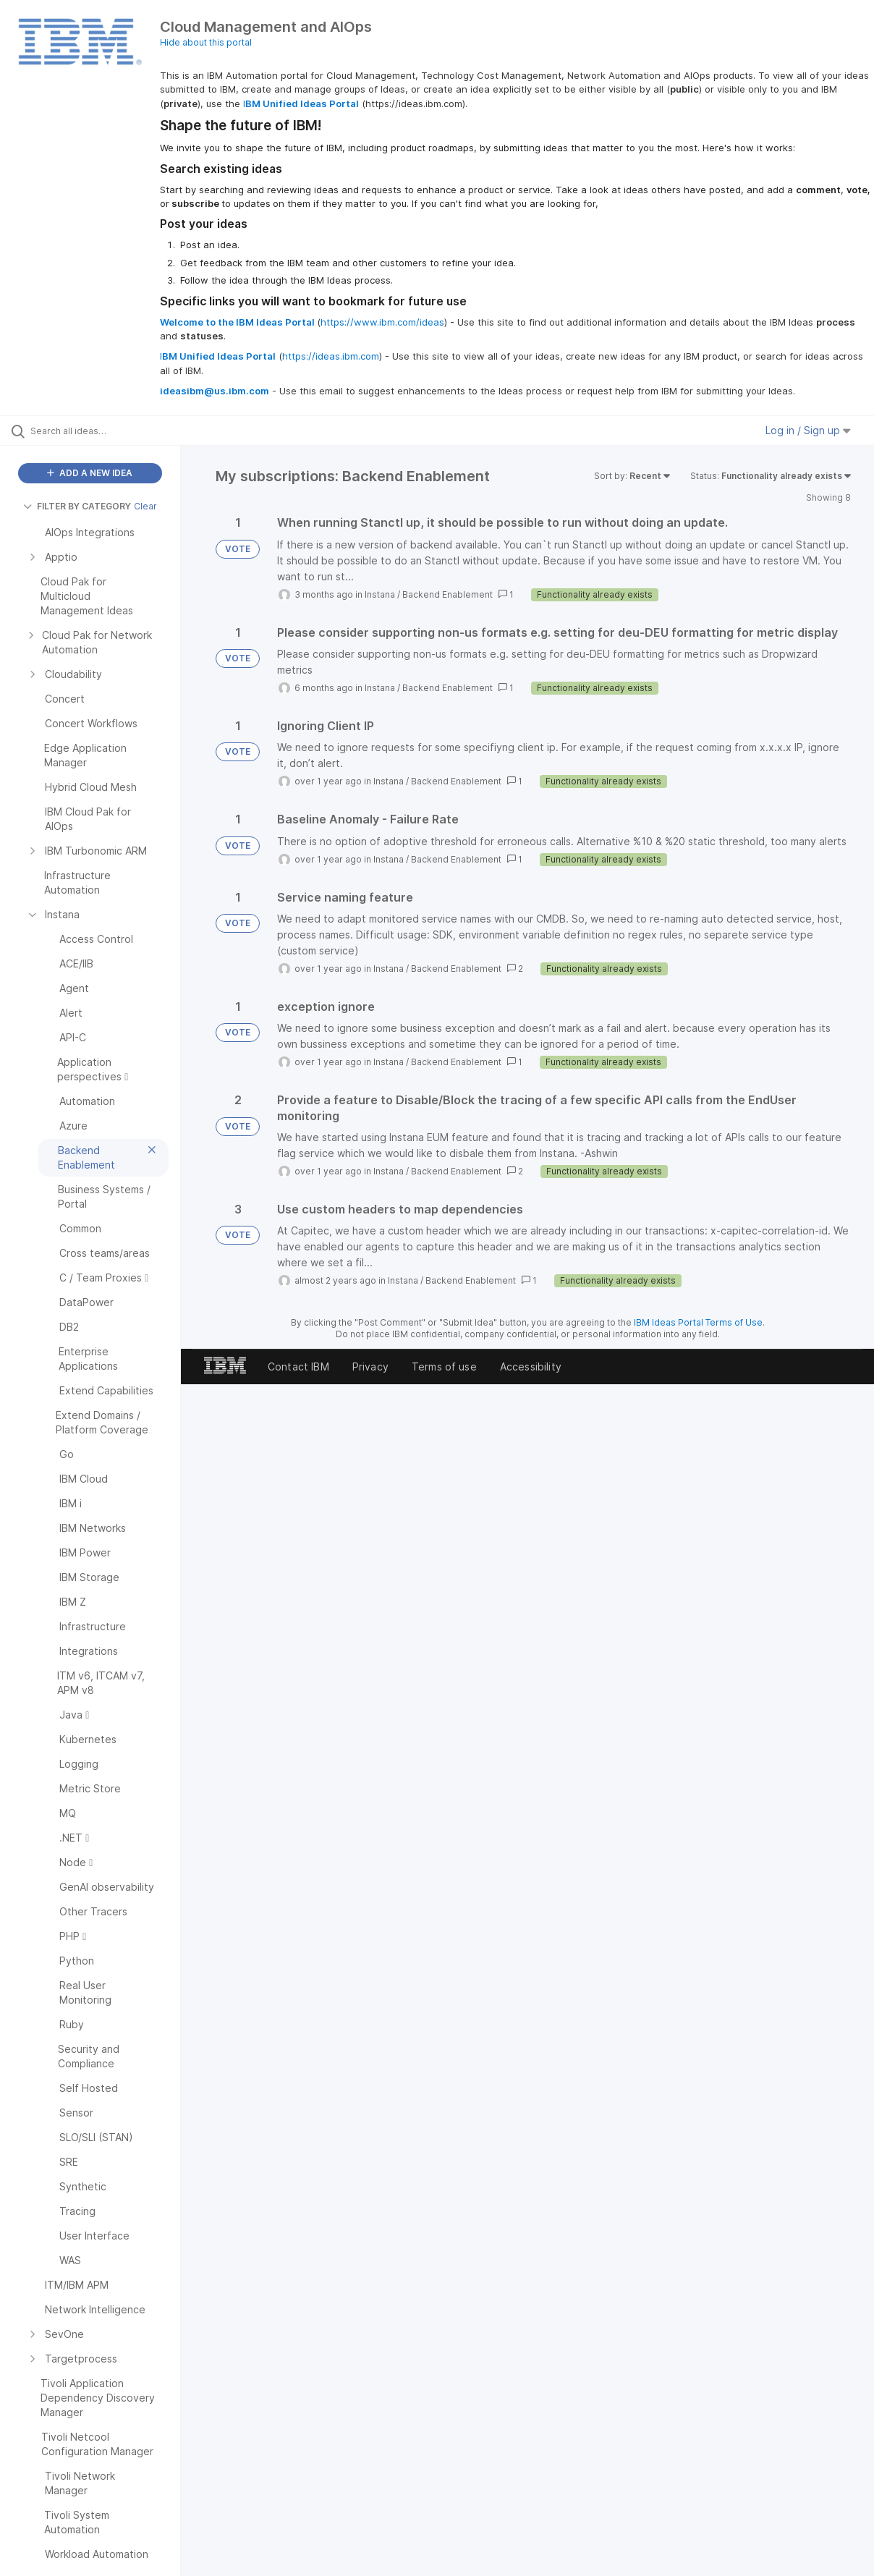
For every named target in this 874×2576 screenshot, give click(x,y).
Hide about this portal (206, 42)
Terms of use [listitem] (444, 1366)
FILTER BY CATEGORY (77, 506)
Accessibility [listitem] (530, 1366)
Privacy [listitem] (370, 1366)
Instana (380, 594)
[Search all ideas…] (106, 430)
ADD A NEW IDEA (89, 472)
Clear (145, 506)
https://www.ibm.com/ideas (382, 322)
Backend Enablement (447, 594)
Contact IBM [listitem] (298, 1366)
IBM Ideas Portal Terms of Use (698, 1322)
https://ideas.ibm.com (330, 356)
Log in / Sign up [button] (808, 430)
